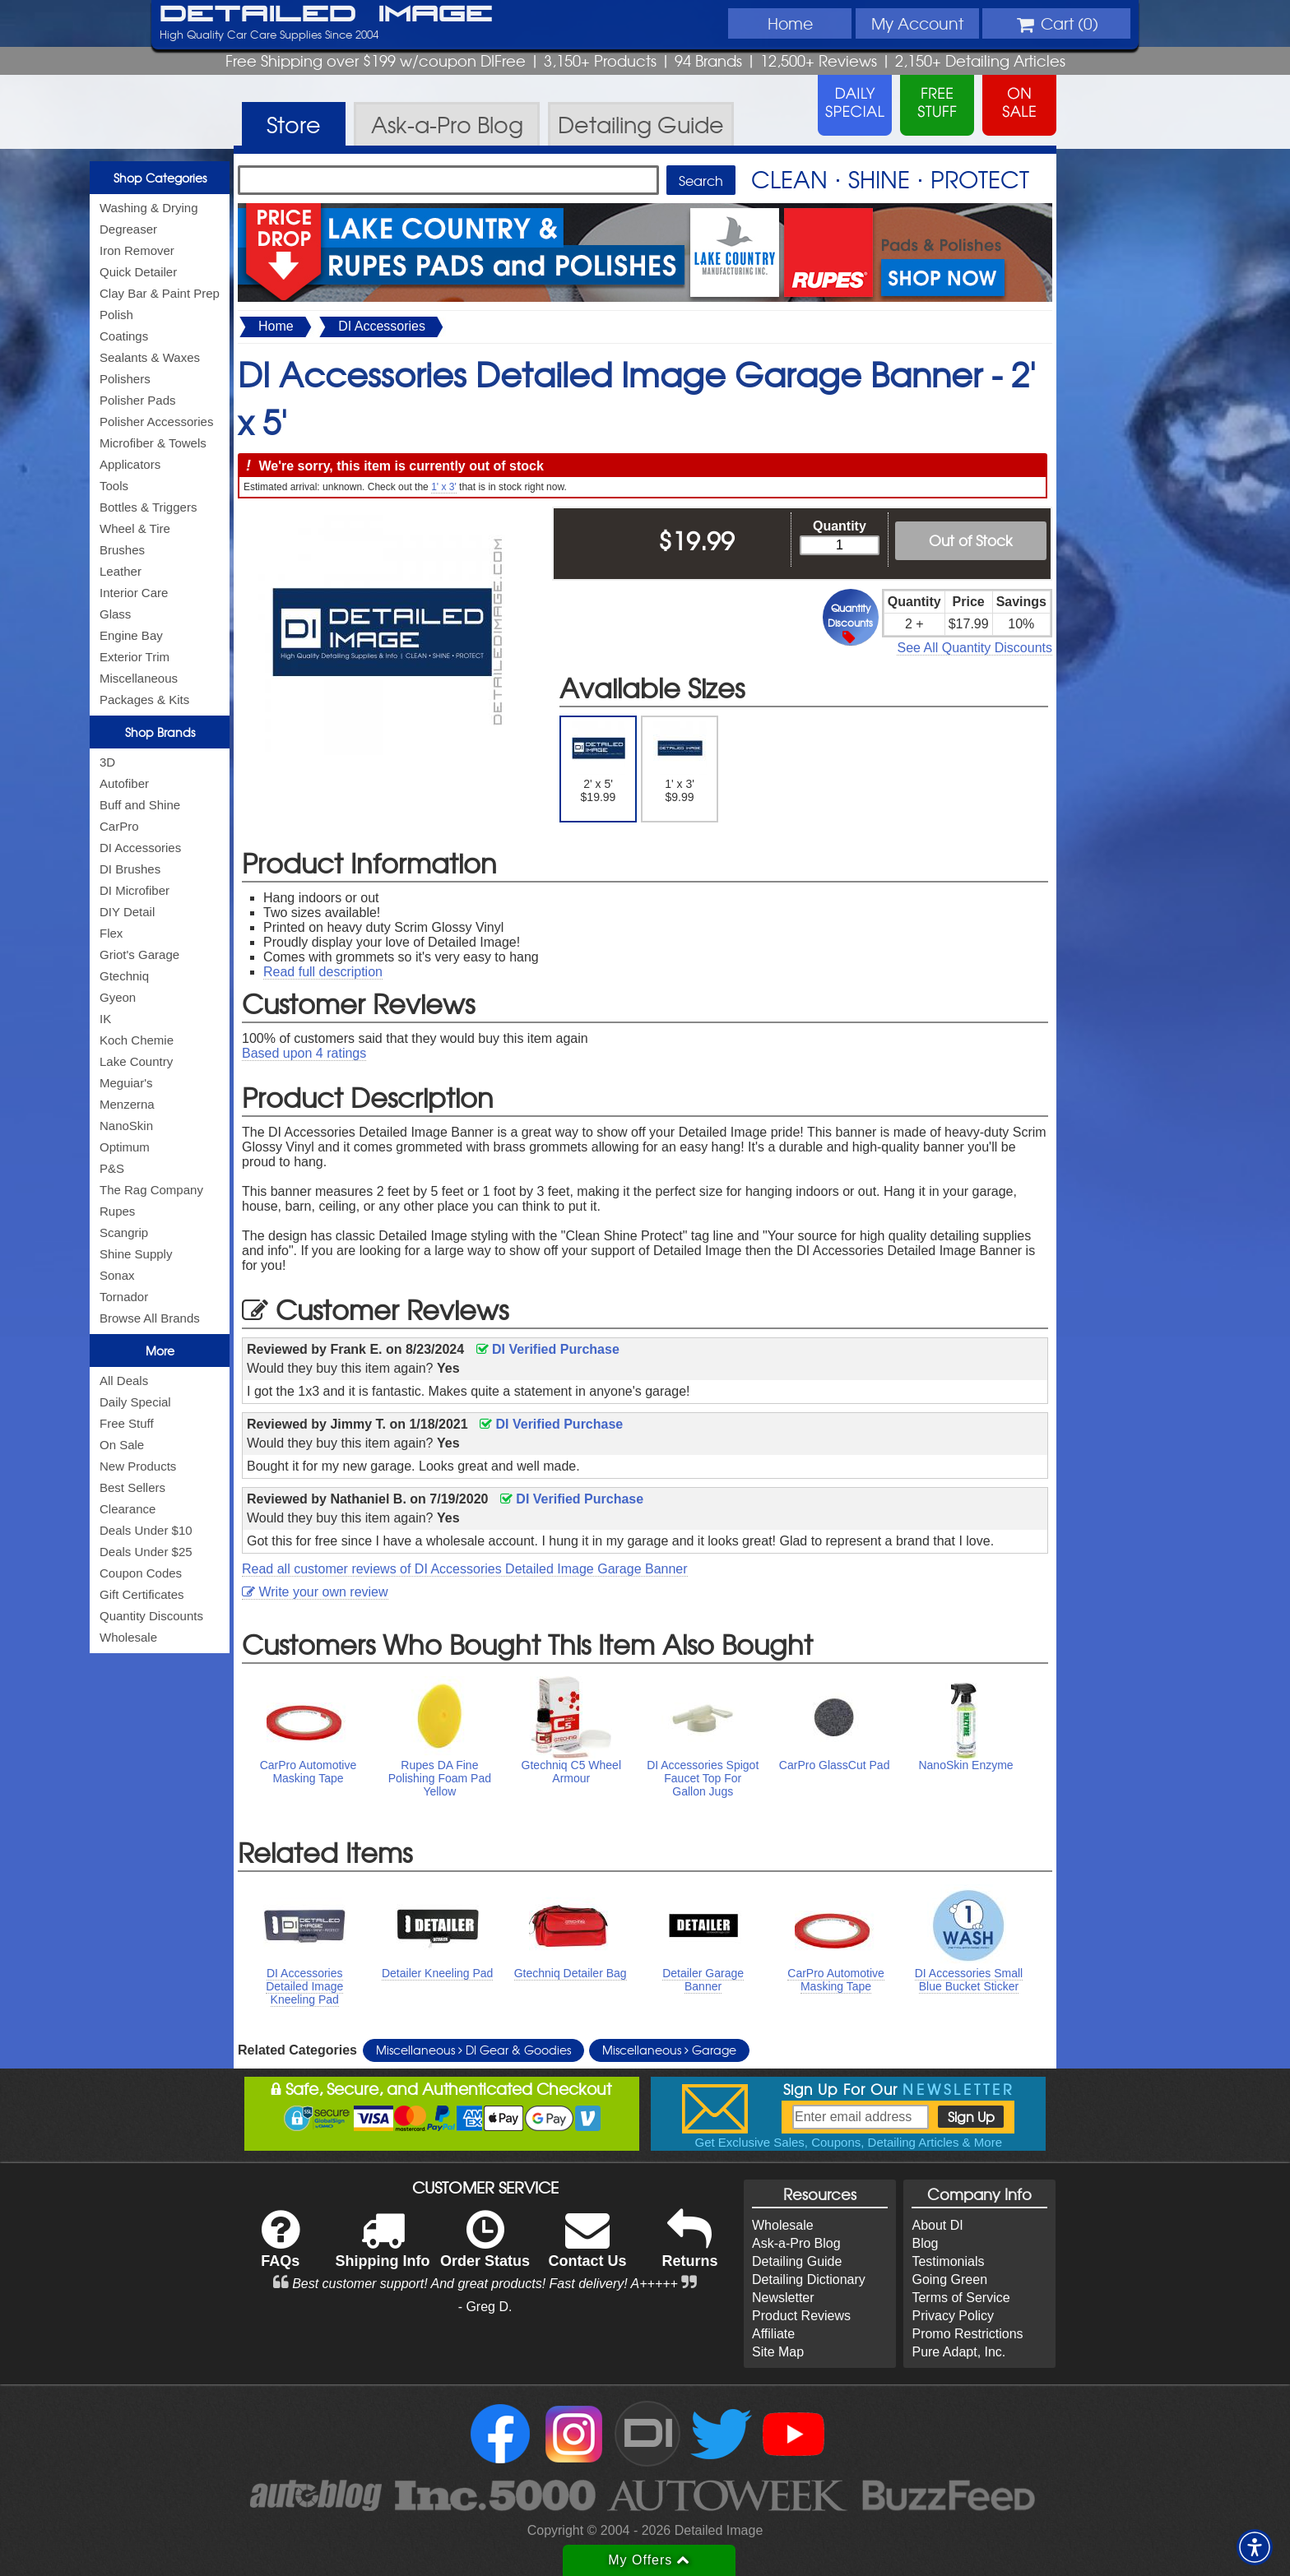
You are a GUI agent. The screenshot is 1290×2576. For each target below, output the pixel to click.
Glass (115, 614)
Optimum (125, 1147)
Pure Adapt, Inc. (958, 2352)
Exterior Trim (134, 657)
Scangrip (124, 1232)
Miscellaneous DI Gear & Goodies (473, 2049)
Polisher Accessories (156, 422)
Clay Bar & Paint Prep (160, 293)
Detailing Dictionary (808, 2279)
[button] (1255, 2547)
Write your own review (315, 1592)
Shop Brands (160, 732)
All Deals (124, 1381)
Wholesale (128, 1637)
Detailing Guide (797, 2261)
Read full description (323, 972)
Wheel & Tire (135, 528)
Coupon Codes (141, 1573)
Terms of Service (960, 2298)
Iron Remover (137, 250)
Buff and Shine (140, 805)
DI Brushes (130, 869)
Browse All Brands (150, 1318)
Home (790, 23)
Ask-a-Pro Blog (796, 2243)
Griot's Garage (139, 954)
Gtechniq (124, 976)
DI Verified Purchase (547, 1349)
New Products (138, 1466)
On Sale (122, 1445)
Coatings (124, 336)
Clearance (127, 1509)
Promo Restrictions (967, 2334)
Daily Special (135, 1402)
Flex (111, 933)
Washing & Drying (149, 208)
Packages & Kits (144, 700)
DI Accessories (140, 848)
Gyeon (118, 997)
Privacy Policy (953, 2316)
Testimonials (948, 2261)
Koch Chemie (137, 1040)
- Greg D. (485, 2307)
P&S (112, 1168)
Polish (116, 315)
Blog (925, 2243)
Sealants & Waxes (150, 357)
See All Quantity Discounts (974, 648)
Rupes (117, 1211)
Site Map (778, 2352)
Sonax (117, 1275)
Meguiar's (126, 1083)
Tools (114, 486)
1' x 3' (444, 487)
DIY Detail (127, 912)
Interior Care (134, 593)
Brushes (122, 550)
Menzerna (127, 1104)
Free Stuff (127, 1423)
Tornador (124, 1297)
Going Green (949, 2279)
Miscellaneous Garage (669, 2049)
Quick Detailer (138, 272)
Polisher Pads (138, 400)
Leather (121, 571)
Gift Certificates (142, 1594)
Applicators (130, 464)
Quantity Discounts (151, 1616)
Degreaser (128, 229)
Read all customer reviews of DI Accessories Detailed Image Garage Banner (465, 1569)
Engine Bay (131, 635)
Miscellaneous (139, 678)
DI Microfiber (134, 890)
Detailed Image (326, 15)
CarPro (119, 826)
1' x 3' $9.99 (680, 762)
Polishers (125, 379)
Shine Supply (136, 1254)
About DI (937, 2225)
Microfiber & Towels (153, 443)
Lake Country (136, 1061)
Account (917, 23)
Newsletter (783, 2298)
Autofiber (124, 783)
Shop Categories (160, 177)
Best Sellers (132, 1487)
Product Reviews (801, 2316)
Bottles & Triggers (148, 507)
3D (107, 762)
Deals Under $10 (146, 1530)
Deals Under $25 (146, 1552)
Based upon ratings (304, 1053)
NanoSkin (126, 1126)
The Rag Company (151, 1190)
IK (105, 1019)
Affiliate (773, 2334)
